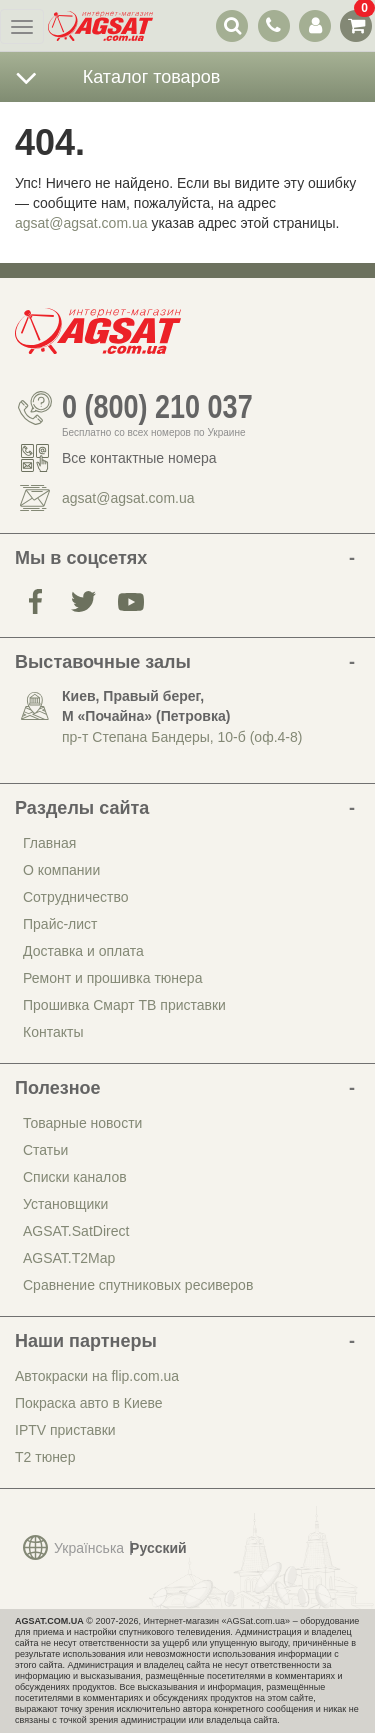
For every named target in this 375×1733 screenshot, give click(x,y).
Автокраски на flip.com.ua (97, 1376)
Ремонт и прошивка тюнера (112, 978)
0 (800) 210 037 (157, 408)
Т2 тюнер (45, 1457)
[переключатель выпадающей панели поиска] (232, 25)
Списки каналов (75, 1177)
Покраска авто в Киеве (89, 1403)
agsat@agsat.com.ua (81, 223)
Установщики (65, 1204)
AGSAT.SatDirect (76, 1231)
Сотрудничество (75, 897)
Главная (49, 843)
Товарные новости (82, 1123)
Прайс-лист (60, 924)
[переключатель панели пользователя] (314, 25)
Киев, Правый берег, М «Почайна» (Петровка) (146, 706)
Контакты (53, 1032)
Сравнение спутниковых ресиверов (138, 1285)
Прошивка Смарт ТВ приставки (124, 1005)
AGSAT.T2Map (69, 1258)
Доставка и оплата (83, 951)
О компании (61, 870)
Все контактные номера (139, 458)
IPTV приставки (65, 1430)
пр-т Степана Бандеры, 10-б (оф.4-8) (182, 737)
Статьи (45, 1150)
